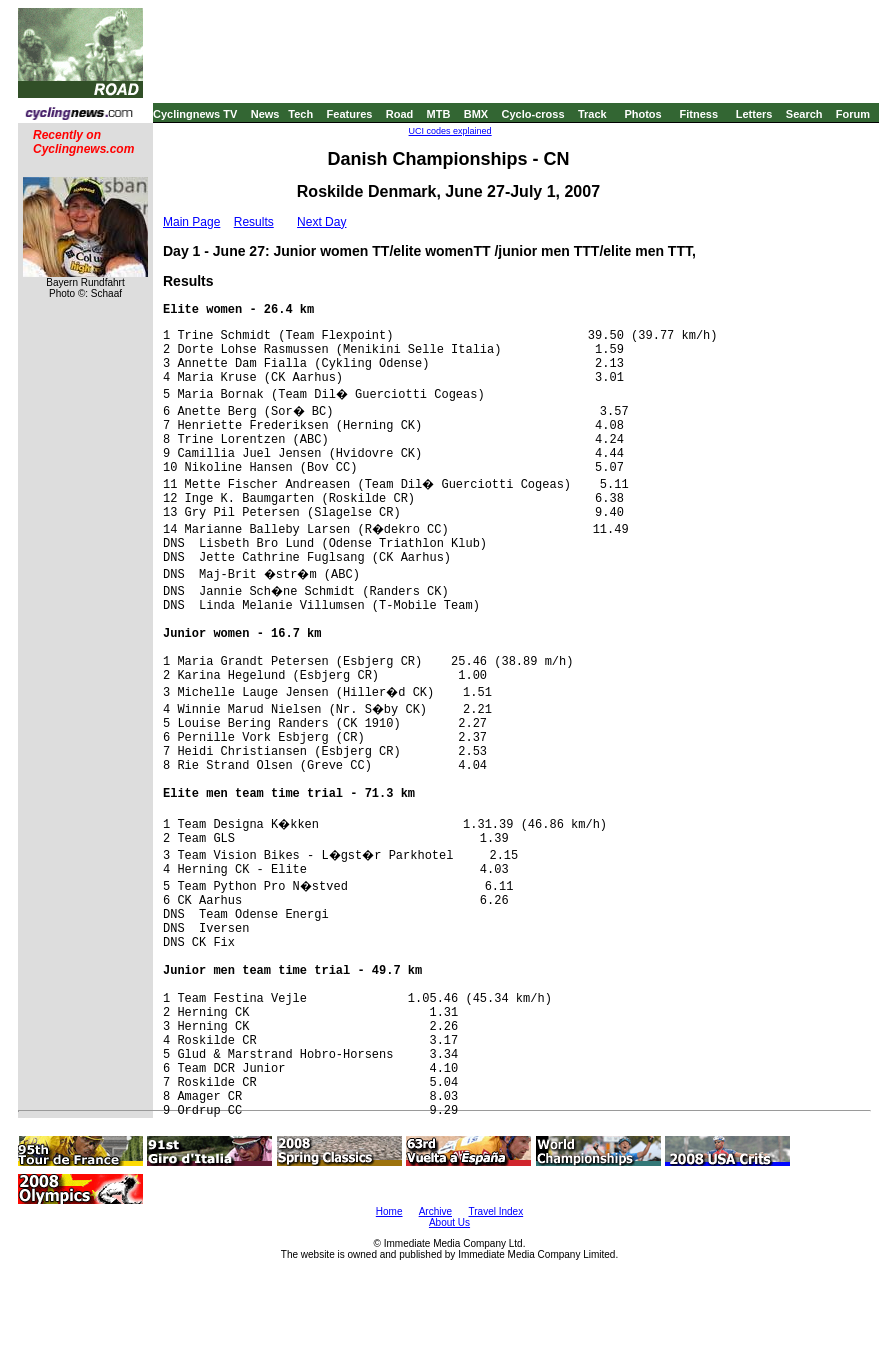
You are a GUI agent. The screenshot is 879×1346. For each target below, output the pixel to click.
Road (400, 114)
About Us (449, 1222)
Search (804, 114)
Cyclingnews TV (195, 114)
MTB (439, 114)
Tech (300, 114)
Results (254, 222)
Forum (853, 114)
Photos (642, 114)
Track (592, 114)
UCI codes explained (450, 131)
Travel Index (496, 1211)
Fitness (698, 114)
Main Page (191, 222)
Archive (435, 1211)
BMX (476, 114)
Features (350, 114)
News (265, 114)
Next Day (321, 222)
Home (389, 1211)
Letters (754, 114)
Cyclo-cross (533, 114)
